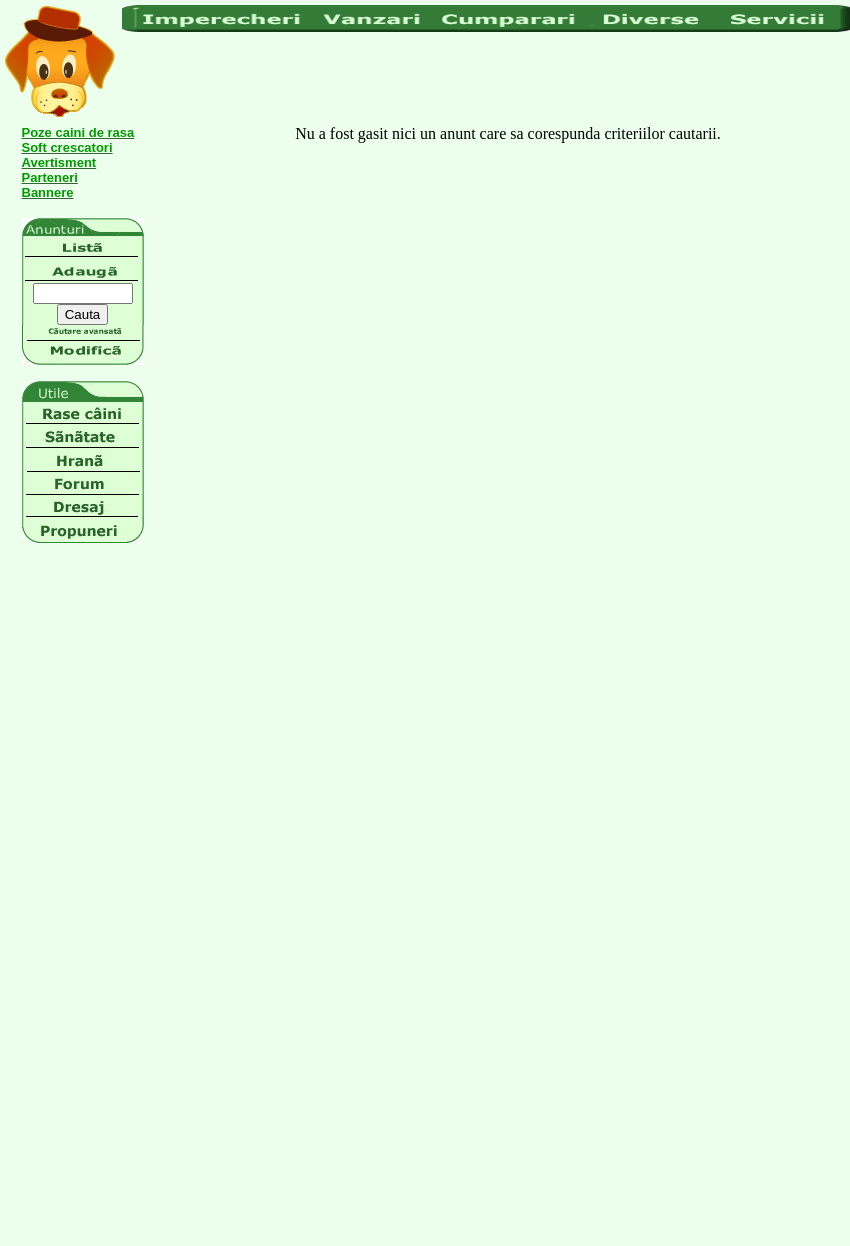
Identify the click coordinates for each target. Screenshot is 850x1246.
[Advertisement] (248, 80)
